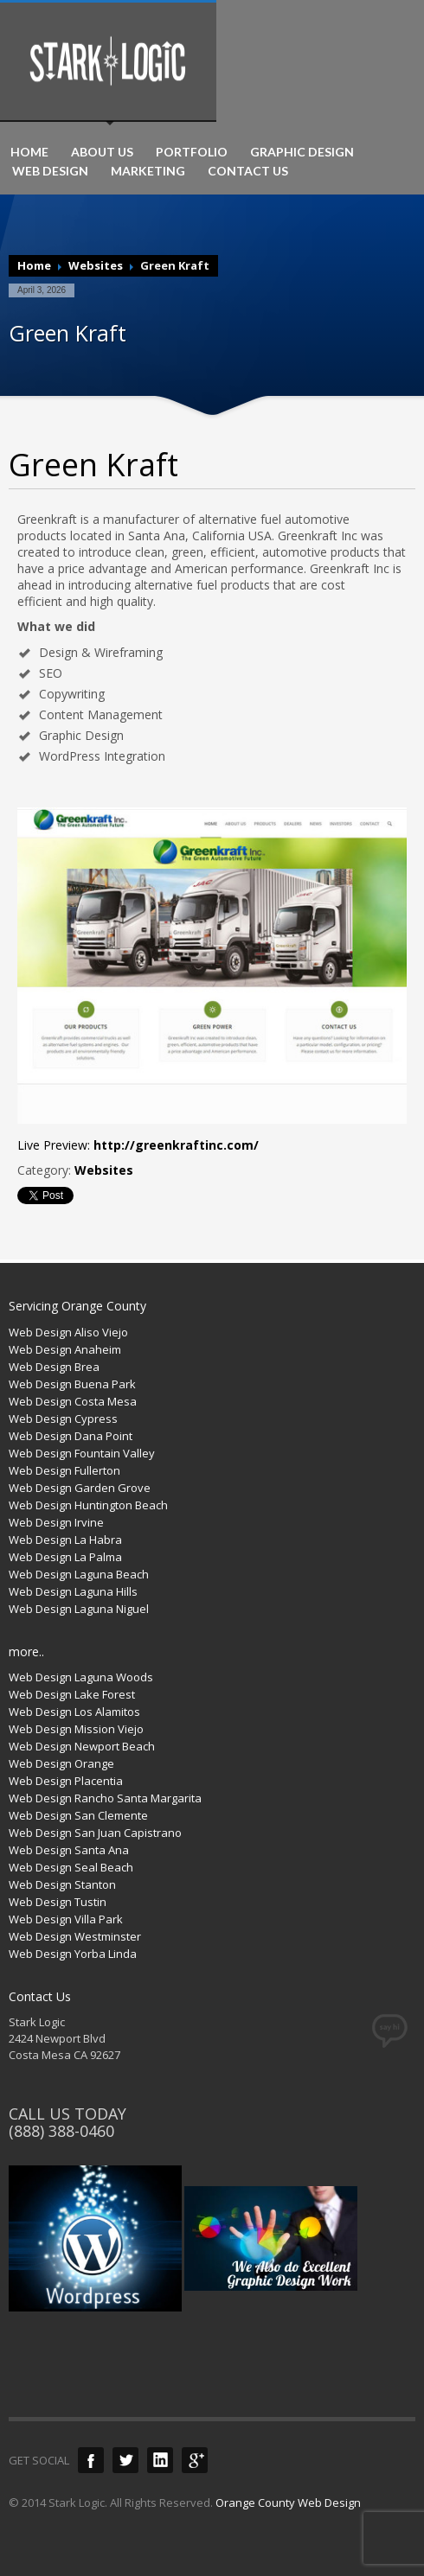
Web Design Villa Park (66, 1919)
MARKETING (148, 171)
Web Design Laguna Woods (81, 1677)
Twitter (125, 2460)
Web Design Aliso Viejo (68, 1332)
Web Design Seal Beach (71, 1867)
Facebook (91, 2460)
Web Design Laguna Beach (79, 1574)
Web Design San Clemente (78, 1815)
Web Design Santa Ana (69, 1850)
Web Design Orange (61, 1763)
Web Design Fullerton (64, 1470)
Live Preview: (138, 1145)
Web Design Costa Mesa (73, 1401)
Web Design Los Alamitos (74, 1711)
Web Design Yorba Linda (73, 1953)
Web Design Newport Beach (82, 1746)
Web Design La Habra (65, 1539)
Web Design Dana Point (70, 1436)
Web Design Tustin (57, 1902)
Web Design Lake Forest (72, 1694)
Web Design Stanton (62, 1884)
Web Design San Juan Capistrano (95, 1832)
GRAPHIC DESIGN (302, 152)
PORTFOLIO (192, 152)
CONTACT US (248, 171)
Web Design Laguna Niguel (79, 1608)
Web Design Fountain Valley (82, 1453)
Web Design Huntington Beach (88, 1505)
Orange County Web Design (288, 2502)
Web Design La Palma (65, 1557)
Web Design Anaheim (65, 1349)
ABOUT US (102, 152)
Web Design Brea (54, 1366)
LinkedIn (160, 2460)
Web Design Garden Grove (80, 1487)
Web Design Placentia (66, 1781)
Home (34, 265)
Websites (95, 265)
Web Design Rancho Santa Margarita (105, 1798)
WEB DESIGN (50, 171)
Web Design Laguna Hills (73, 1591)
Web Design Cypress (63, 1418)
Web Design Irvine (56, 1522)
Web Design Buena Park (72, 1384)
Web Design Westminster (75, 1936)
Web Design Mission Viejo (76, 1729)
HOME (29, 152)
